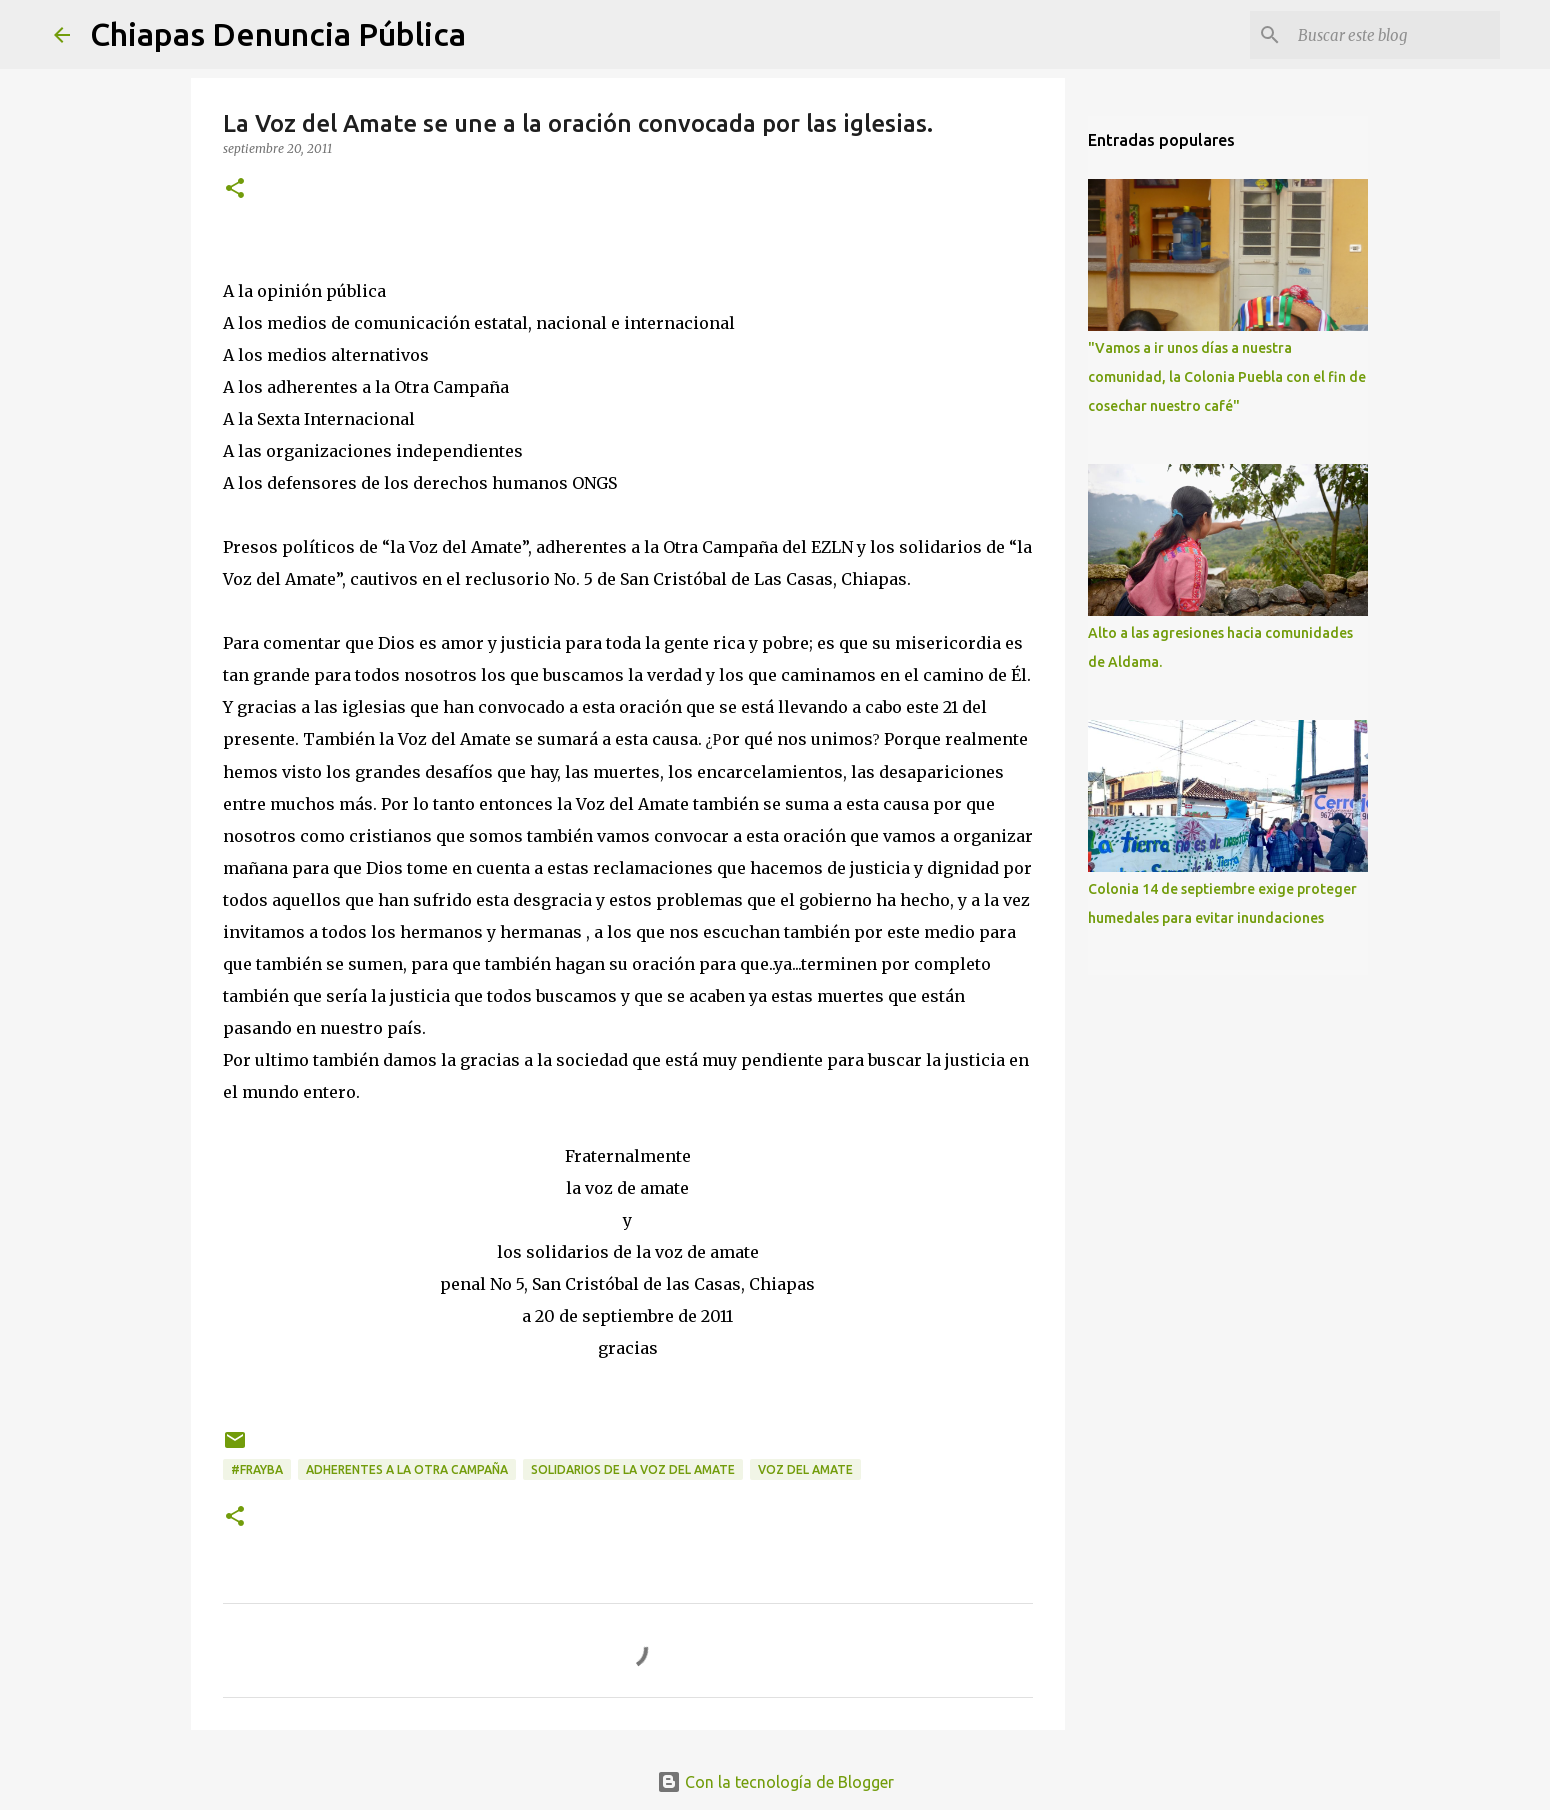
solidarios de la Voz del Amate (633, 1469)
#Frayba (257, 1469)
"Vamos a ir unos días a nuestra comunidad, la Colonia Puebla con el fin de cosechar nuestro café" (1227, 377)
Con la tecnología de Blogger (775, 1782)
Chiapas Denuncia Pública (278, 34)
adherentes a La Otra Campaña (407, 1469)
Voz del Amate (805, 1469)
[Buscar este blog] (1395, 35)
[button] (235, 189)
